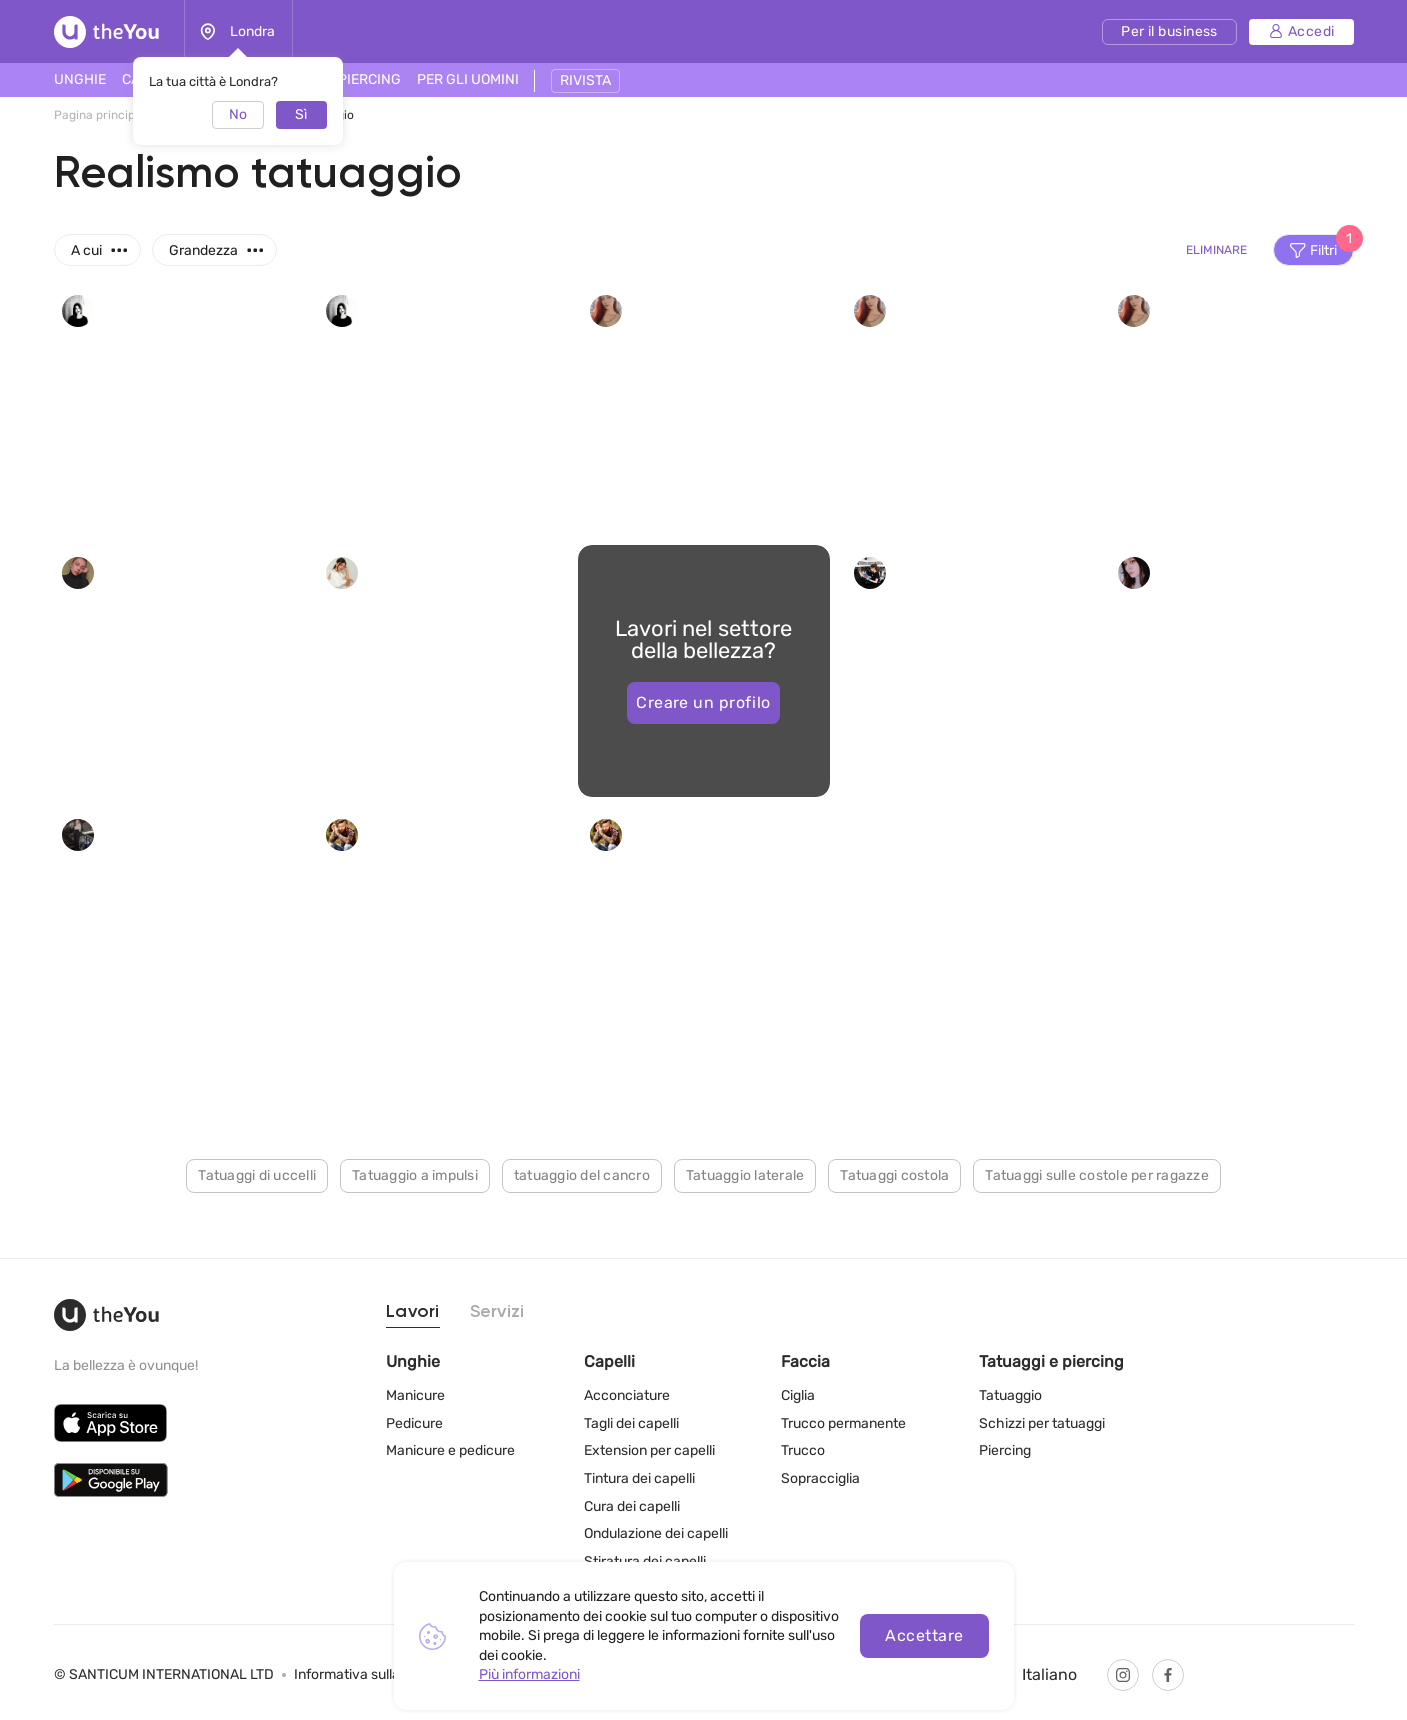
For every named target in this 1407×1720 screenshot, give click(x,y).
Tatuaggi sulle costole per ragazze (1097, 1175)
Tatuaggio (1010, 1395)
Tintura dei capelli (639, 1478)
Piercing (1005, 1450)
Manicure (415, 1395)
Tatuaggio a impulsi (415, 1175)
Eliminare (1216, 250)
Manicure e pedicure (450, 1450)
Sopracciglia (820, 1478)
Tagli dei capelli (631, 1423)
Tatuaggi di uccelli (257, 1175)
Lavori (413, 1312)
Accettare (924, 1635)
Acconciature (627, 1395)
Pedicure (414, 1423)
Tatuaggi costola (894, 1175)
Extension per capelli (649, 1450)
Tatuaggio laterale (745, 1175)
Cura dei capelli (632, 1506)
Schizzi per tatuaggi (1042, 1423)
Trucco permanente (843, 1423)
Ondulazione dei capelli (656, 1533)
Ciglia (798, 1395)
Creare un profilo (703, 702)
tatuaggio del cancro (582, 1175)
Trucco (803, 1450)
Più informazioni (529, 1674)
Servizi (497, 1312)
